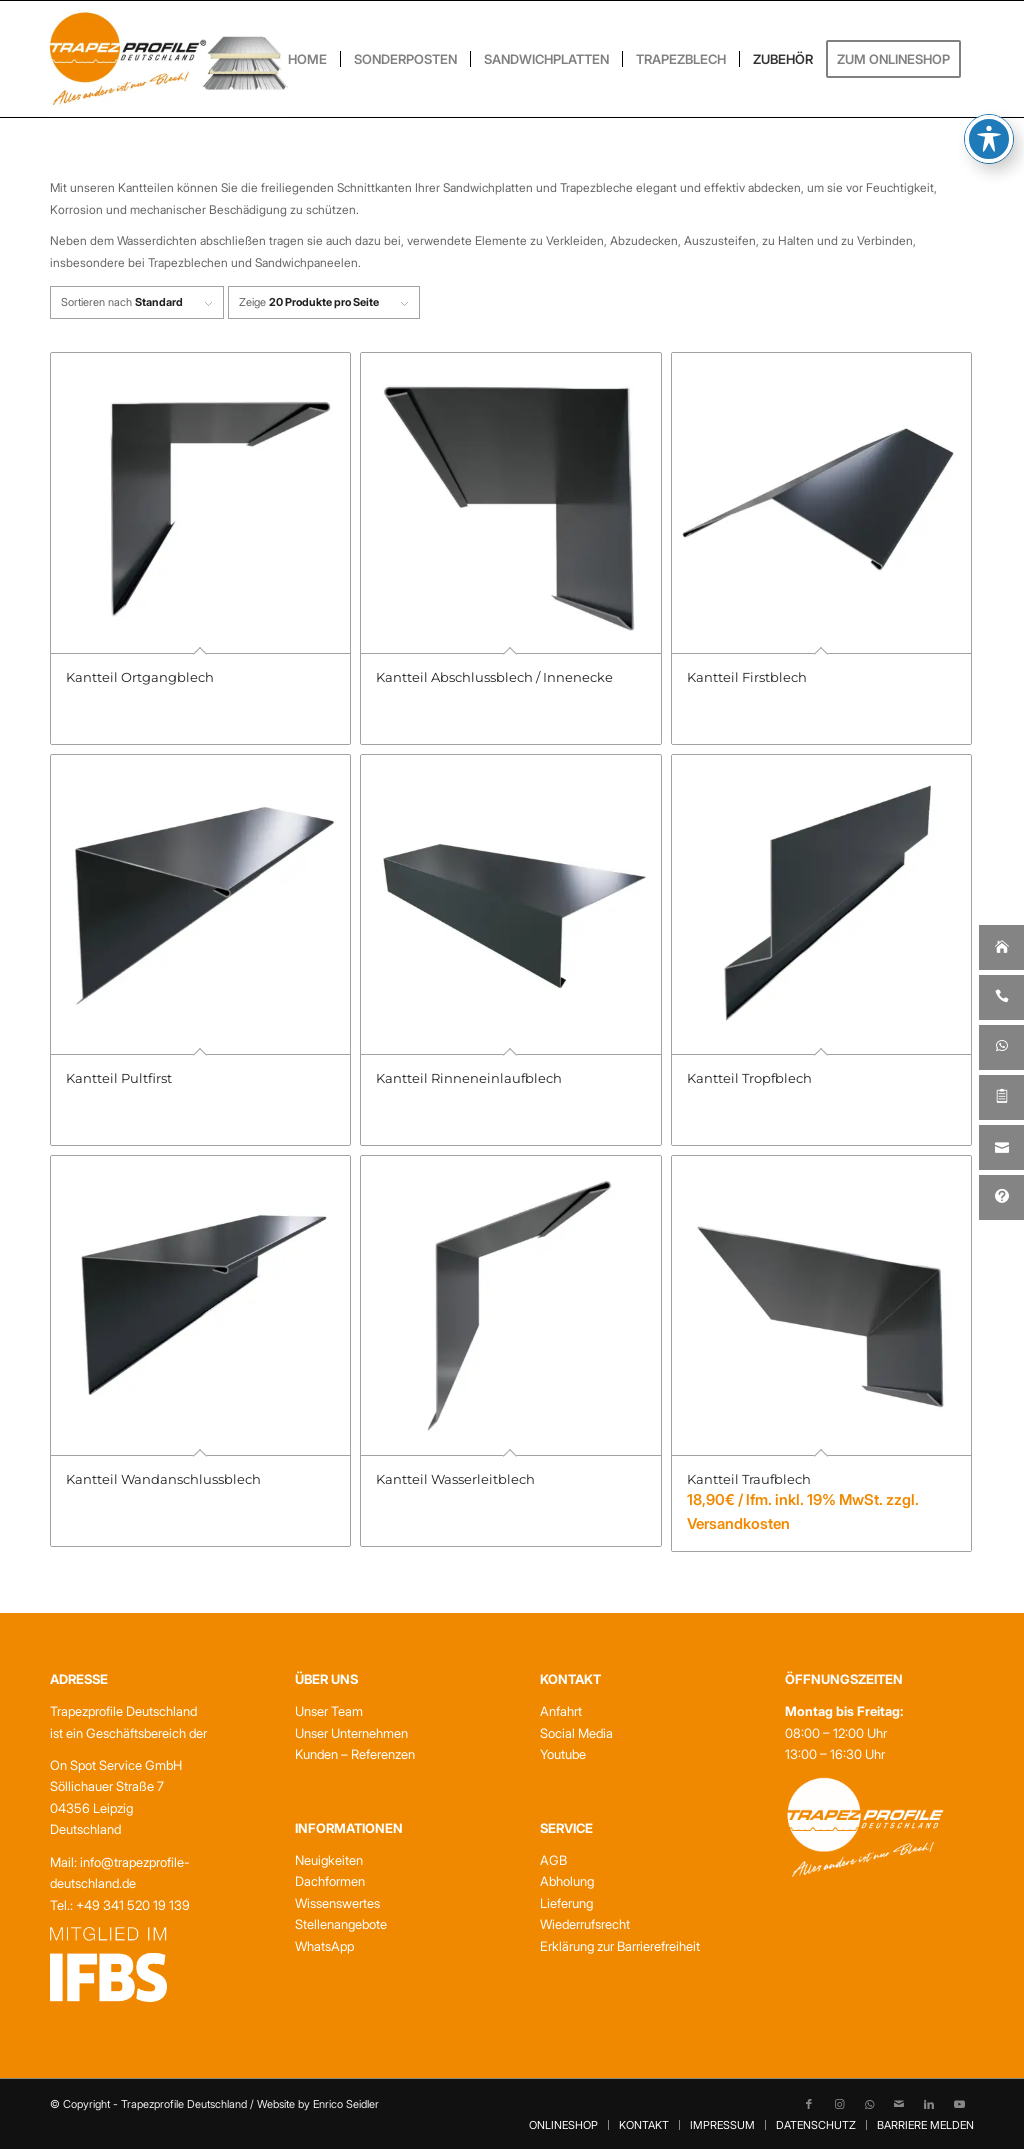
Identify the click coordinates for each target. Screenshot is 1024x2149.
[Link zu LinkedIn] (929, 2104)
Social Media (576, 1733)
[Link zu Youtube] (959, 2104)
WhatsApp (324, 1946)
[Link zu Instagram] (839, 2104)
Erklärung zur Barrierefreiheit (620, 1946)
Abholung (567, 1881)
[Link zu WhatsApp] (869, 2104)
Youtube (563, 1754)
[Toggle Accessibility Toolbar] (989, 101)
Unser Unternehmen (351, 1733)
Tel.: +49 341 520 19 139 (120, 1905)
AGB (553, 1860)
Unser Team (329, 1711)
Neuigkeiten (329, 1860)
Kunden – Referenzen (355, 1754)
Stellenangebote (341, 1924)
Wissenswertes (337, 1903)
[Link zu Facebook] (809, 2104)
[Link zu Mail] (899, 2104)
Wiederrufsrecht (585, 1924)
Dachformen (330, 1881)
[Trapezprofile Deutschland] (169, 59)
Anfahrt (561, 1711)
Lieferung (566, 1903)
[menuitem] (307, 59)
